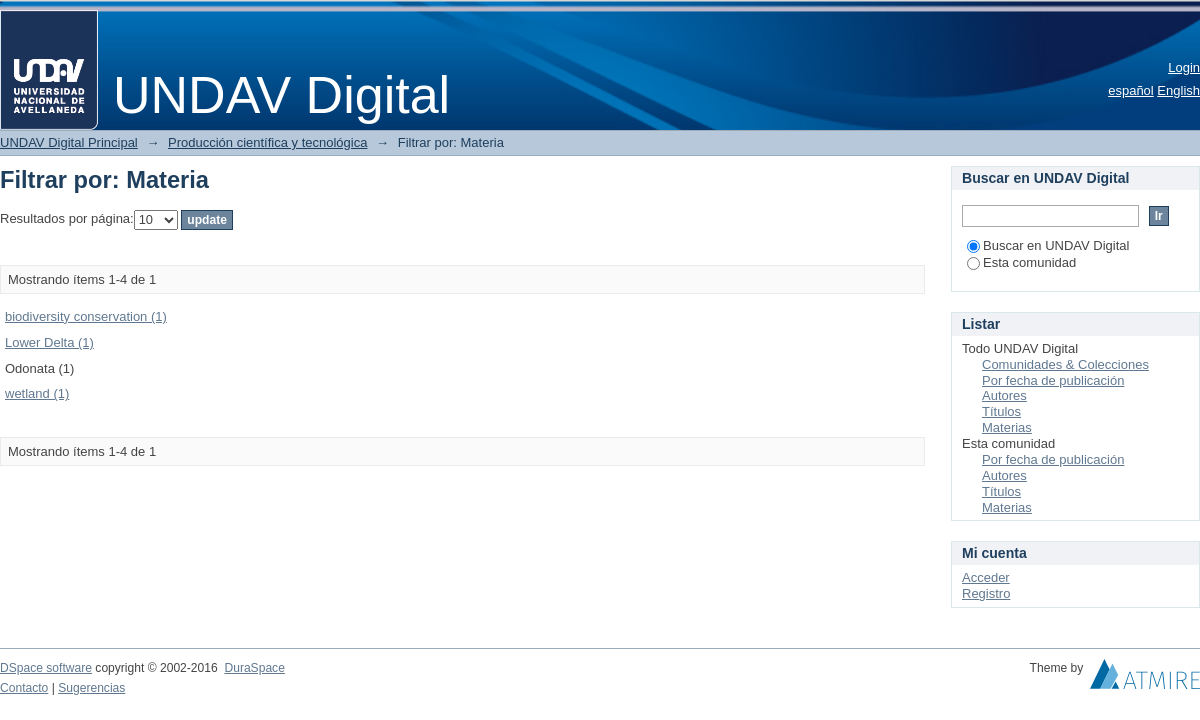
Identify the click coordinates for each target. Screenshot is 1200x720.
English (1178, 90)
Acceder (986, 577)
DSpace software (46, 668)
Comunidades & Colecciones (1065, 364)
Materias (1007, 427)
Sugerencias (91, 688)
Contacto (24, 688)
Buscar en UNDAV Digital (1048, 245)
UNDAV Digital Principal (69, 142)
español (1131, 90)
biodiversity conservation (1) (86, 316)
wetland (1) (37, 393)
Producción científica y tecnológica (267, 142)
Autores (1004, 395)
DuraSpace (254, 668)
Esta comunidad (1021, 262)
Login (1184, 67)
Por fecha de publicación (1053, 380)
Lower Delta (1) (49, 342)
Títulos (1001, 411)
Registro (986, 593)
